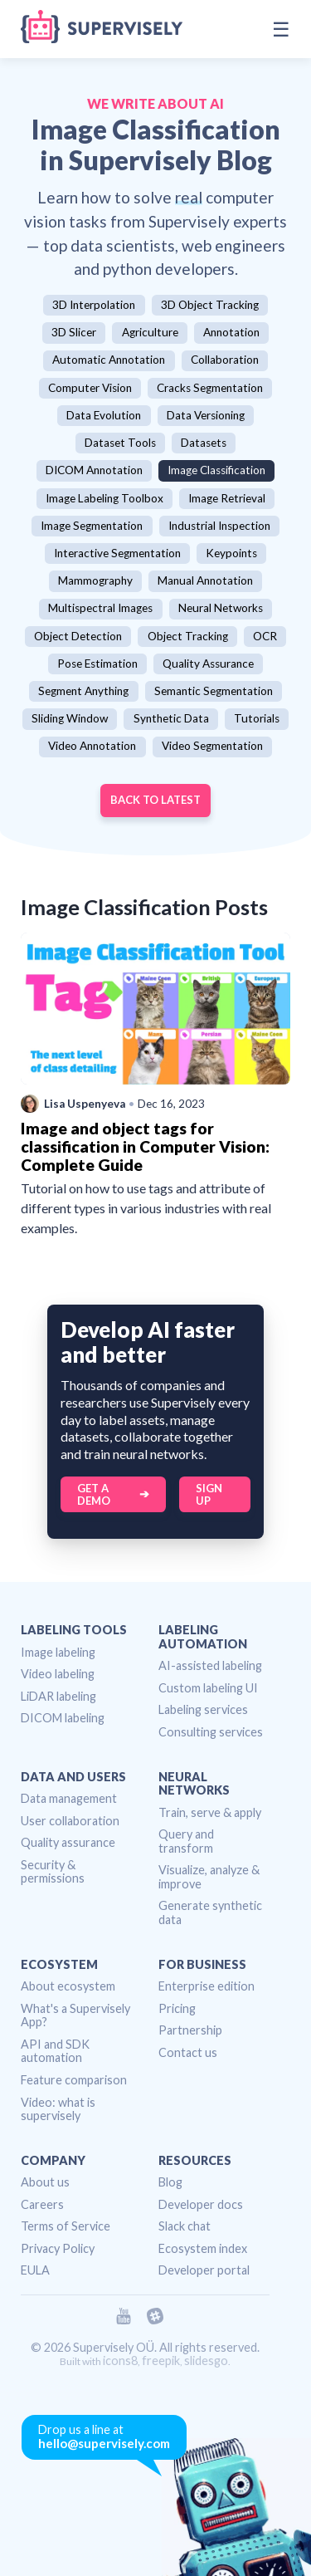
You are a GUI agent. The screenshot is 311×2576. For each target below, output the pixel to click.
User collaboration (70, 1821)
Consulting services (210, 1732)
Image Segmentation (92, 525)
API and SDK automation (55, 2051)
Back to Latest (155, 799)
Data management (69, 1798)
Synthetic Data (171, 718)
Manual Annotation (205, 580)
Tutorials (256, 718)
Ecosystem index (202, 2248)
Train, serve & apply (209, 1812)
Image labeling (58, 1652)
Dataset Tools (120, 442)
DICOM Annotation (94, 470)
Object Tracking (188, 636)
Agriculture (150, 332)
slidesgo (206, 2360)
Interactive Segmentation (117, 553)
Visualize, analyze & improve (209, 1877)
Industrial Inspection (219, 525)
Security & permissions (53, 1872)
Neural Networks (220, 608)
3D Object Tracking (210, 304)
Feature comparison (74, 2080)
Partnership (190, 2030)
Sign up (209, 1494)
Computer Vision (90, 387)
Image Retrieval (226, 498)
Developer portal (204, 2270)
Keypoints (231, 553)
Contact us (187, 2052)
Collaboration (225, 359)
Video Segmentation (212, 745)
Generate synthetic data (210, 1912)
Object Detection (78, 636)
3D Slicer (73, 332)
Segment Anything (83, 691)
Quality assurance (68, 1842)
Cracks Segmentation (210, 387)
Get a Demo (93, 1494)
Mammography (95, 580)
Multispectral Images (100, 608)
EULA (35, 2270)
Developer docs (200, 2204)
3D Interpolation (93, 304)
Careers (42, 2204)
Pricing (177, 2008)
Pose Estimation (97, 663)
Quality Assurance (208, 663)
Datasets (203, 442)
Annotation (231, 332)
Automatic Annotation (108, 359)
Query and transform (186, 1841)
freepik (161, 2360)
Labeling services (203, 1709)
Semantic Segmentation (213, 691)
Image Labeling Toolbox (104, 498)
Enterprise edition (206, 1986)
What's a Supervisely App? (75, 2015)
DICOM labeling (62, 1718)
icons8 (120, 2360)
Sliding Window (70, 718)
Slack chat (184, 2226)
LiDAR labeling (58, 1696)
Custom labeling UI (208, 1688)
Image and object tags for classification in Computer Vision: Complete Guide (145, 1146)
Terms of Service (65, 2226)
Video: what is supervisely (58, 2109)
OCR (265, 636)
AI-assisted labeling (210, 1665)
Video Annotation (92, 745)
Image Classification (216, 470)
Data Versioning (206, 415)
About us (45, 2182)
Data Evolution (103, 415)
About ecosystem (68, 1986)
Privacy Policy (58, 2248)
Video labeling (58, 1674)
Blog (170, 2182)
